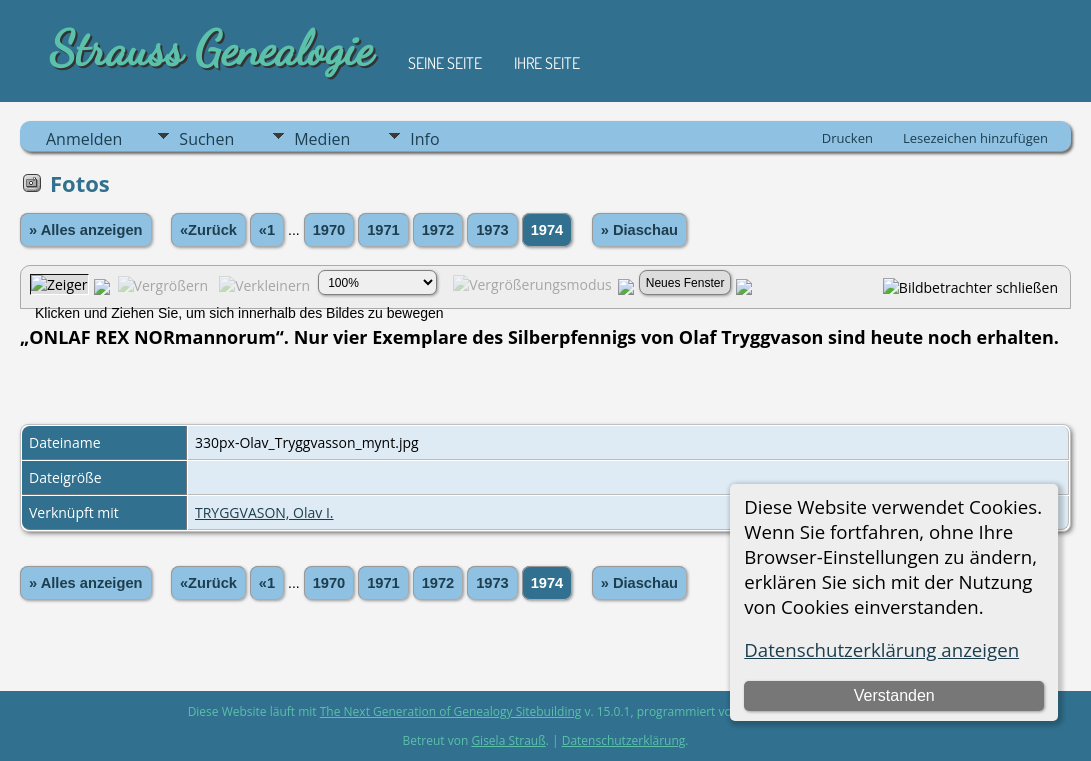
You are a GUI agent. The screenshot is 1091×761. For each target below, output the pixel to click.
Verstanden (894, 695)
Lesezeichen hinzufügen (975, 138)
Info (424, 139)
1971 (383, 230)
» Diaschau (639, 230)
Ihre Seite (547, 63)
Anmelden (84, 139)
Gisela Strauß (508, 740)
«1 (267, 230)
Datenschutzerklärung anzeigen (881, 649)
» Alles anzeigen (86, 230)
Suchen (206, 139)
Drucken (847, 138)
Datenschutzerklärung (624, 740)
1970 (329, 230)
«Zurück (208, 230)
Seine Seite (445, 63)
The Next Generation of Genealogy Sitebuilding (451, 711)
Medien (322, 139)
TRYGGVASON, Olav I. (264, 512)
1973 (492, 230)
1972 (438, 230)
